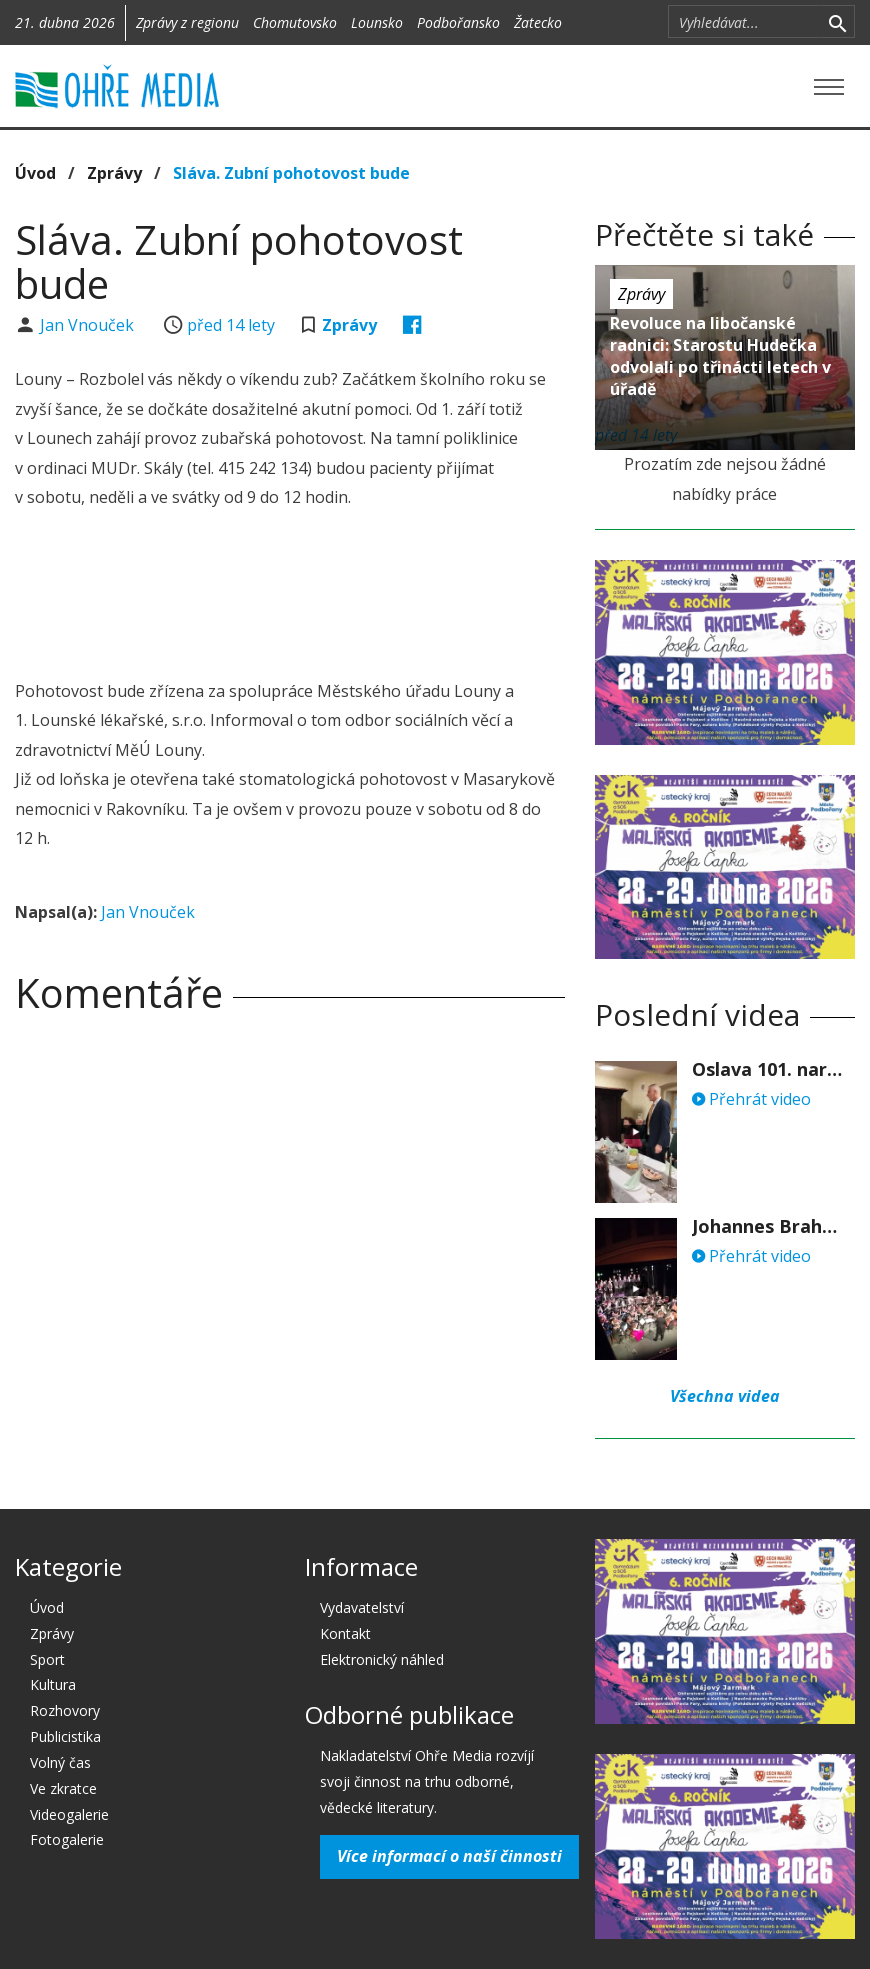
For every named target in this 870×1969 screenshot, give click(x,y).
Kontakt (345, 1633)
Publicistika (65, 1736)
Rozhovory (65, 1710)
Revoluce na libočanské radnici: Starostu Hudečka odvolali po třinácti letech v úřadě (720, 356)
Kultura (53, 1684)
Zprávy (114, 173)
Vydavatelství (362, 1607)
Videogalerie (69, 1814)
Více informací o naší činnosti (449, 1856)
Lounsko (377, 22)
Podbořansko (458, 22)
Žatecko (538, 22)
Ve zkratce (63, 1788)
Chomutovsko (295, 22)
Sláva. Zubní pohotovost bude (291, 173)
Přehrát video (751, 1099)
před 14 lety (231, 325)
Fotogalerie (67, 1839)
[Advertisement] (379, 597)
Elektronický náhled (382, 1659)
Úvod (35, 173)
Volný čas (60, 1762)
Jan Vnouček (89, 325)
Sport (47, 1659)
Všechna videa (725, 1396)
